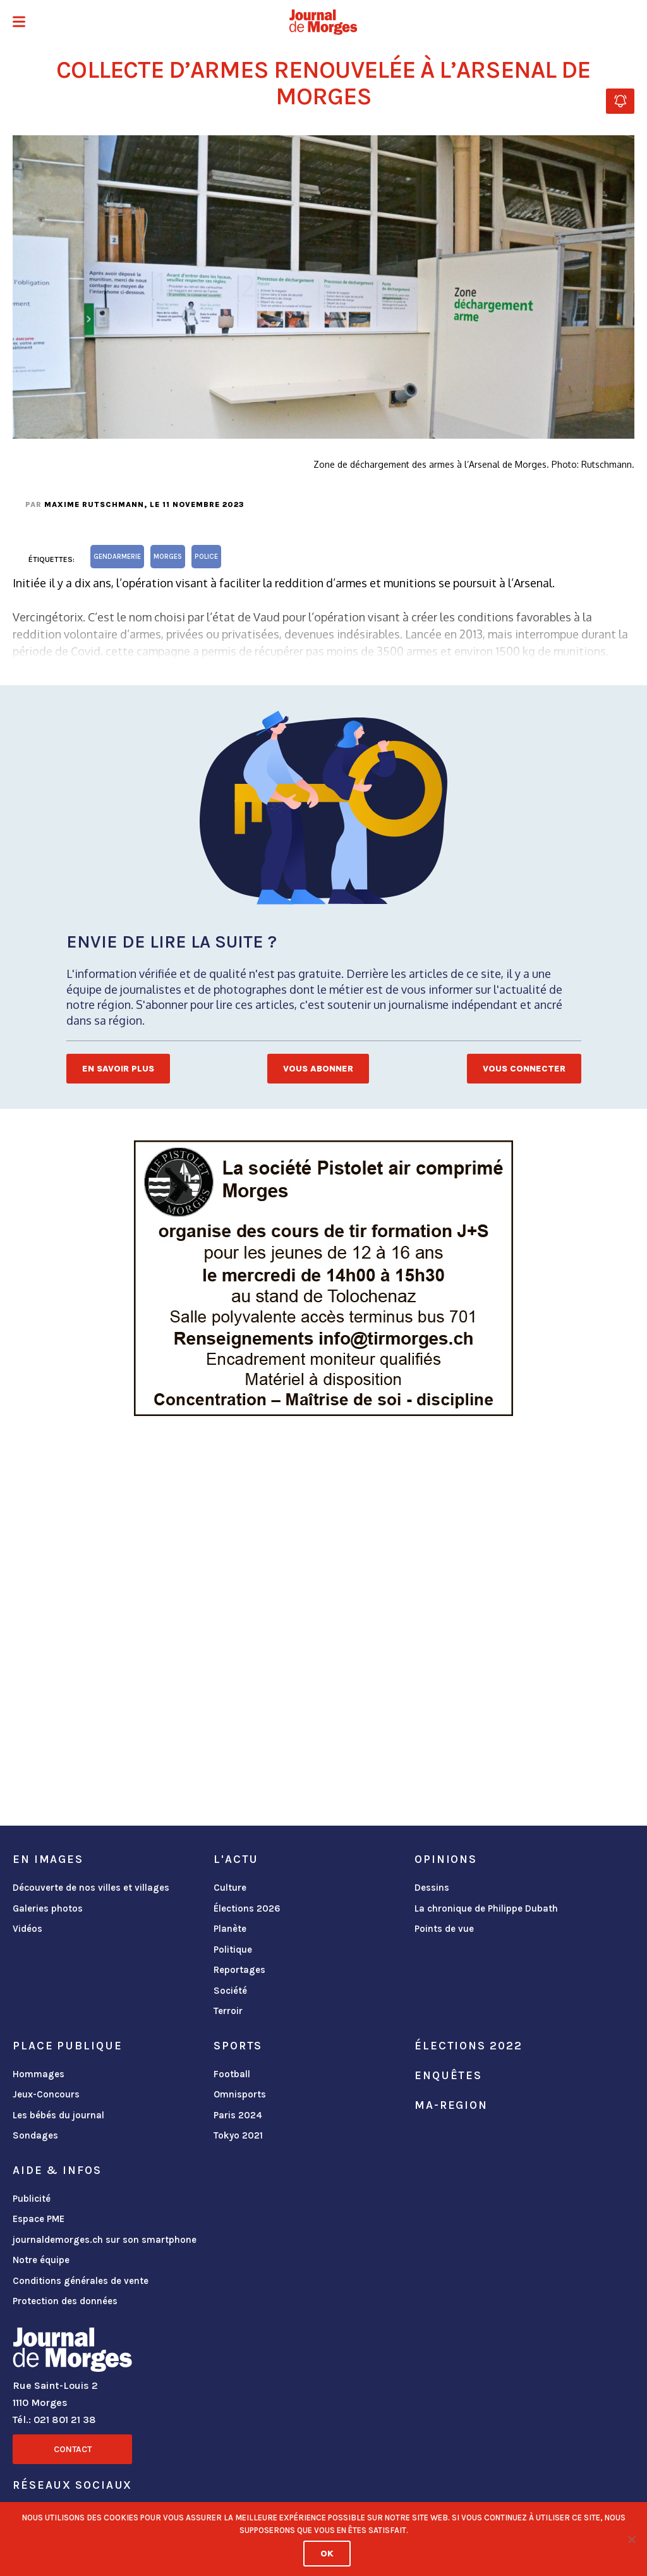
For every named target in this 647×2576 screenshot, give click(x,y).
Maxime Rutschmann (94, 504)
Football (232, 2074)
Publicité (32, 2198)
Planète (230, 1928)
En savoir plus (118, 1068)
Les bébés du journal (58, 2115)
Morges (168, 556)
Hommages (38, 2074)
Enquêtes (448, 2075)
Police (206, 556)
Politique (233, 1949)
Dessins (431, 1887)
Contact (73, 2449)
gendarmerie (117, 556)
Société (230, 1990)
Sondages (35, 2135)
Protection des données (65, 2301)
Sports (238, 2046)
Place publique (67, 2046)
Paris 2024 (238, 2115)
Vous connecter (524, 1068)
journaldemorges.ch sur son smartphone (105, 2239)
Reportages (239, 1969)
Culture (230, 1887)
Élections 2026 (247, 1908)
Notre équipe (41, 2260)
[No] (631, 2539)
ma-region (451, 2105)
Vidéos (27, 1928)
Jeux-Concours (46, 2094)
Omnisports (240, 2094)
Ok (327, 2553)
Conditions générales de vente (80, 2280)
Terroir (228, 2011)
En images (48, 1859)
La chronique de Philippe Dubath (486, 1908)
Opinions (445, 1859)
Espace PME (38, 2219)
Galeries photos (48, 1908)
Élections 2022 (468, 2046)
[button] (19, 23)
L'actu (236, 1859)
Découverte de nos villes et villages (91, 1887)
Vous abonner (318, 1068)
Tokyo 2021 (238, 2135)
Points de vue (444, 1928)
